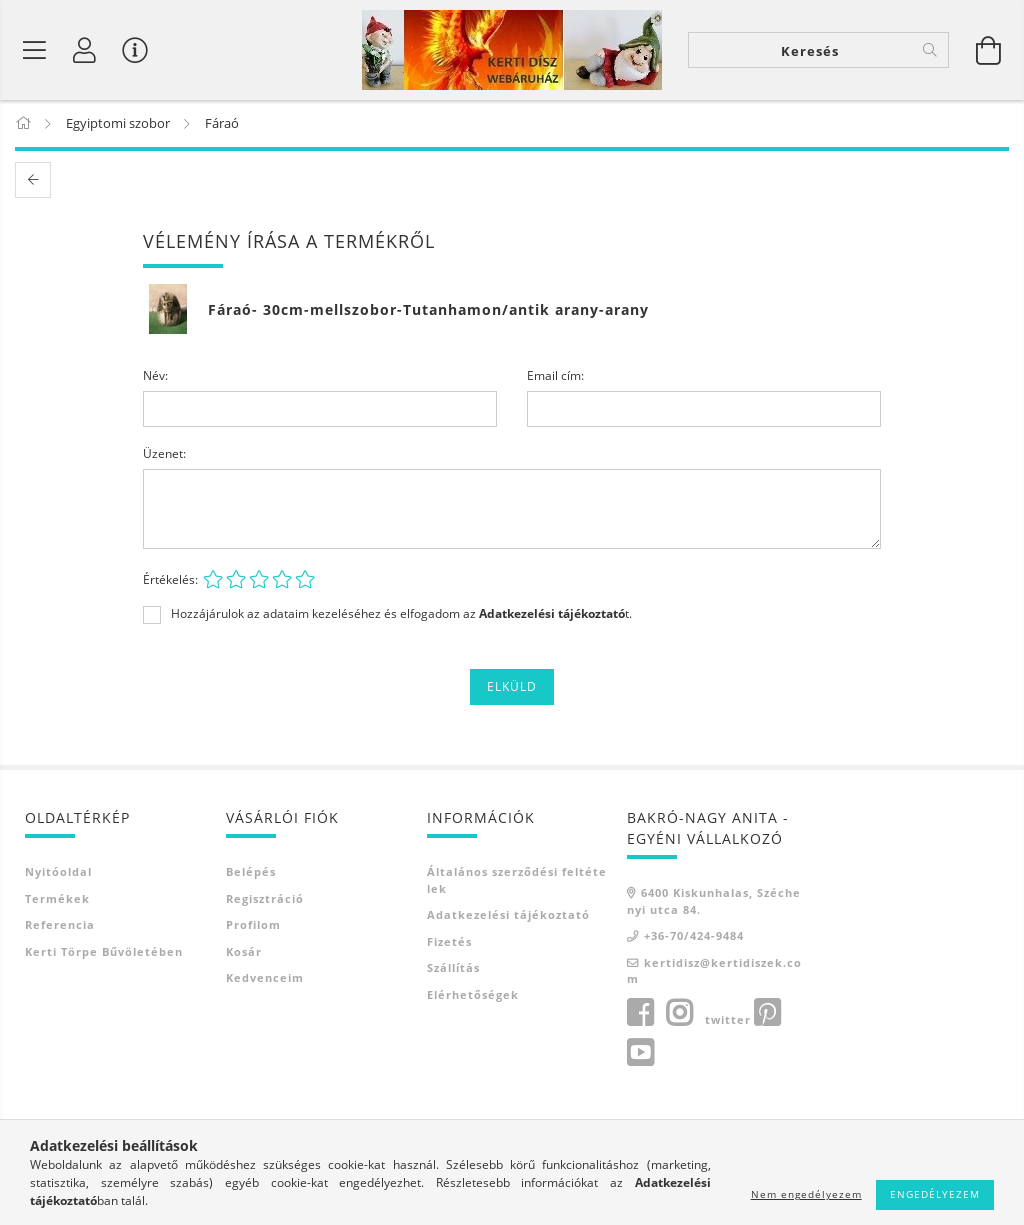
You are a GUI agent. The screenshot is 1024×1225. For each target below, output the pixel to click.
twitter (728, 1019)
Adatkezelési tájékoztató (508, 915)
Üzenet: (164, 454)
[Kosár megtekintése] (989, 50)
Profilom (253, 925)
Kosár (244, 951)
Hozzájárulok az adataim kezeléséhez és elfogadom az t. (401, 615)
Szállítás (453, 968)
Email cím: (555, 376)
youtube (640, 1053)
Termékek (57, 898)
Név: (155, 376)
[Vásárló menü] (135, 50)
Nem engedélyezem (806, 1194)
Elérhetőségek (473, 994)
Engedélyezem (935, 1194)
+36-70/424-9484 (694, 936)
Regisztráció (265, 898)
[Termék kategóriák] (35, 50)
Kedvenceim (265, 978)
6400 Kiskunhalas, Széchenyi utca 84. (714, 902)
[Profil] (85, 50)
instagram (679, 1013)
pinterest (767, 1013)
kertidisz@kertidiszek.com (714, 971)
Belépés (251, 872)
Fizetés (449, 941)
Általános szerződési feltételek (517, 881)
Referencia (60, 925)
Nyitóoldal (58, 872)
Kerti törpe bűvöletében (104, 951)
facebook (640, 1013)
